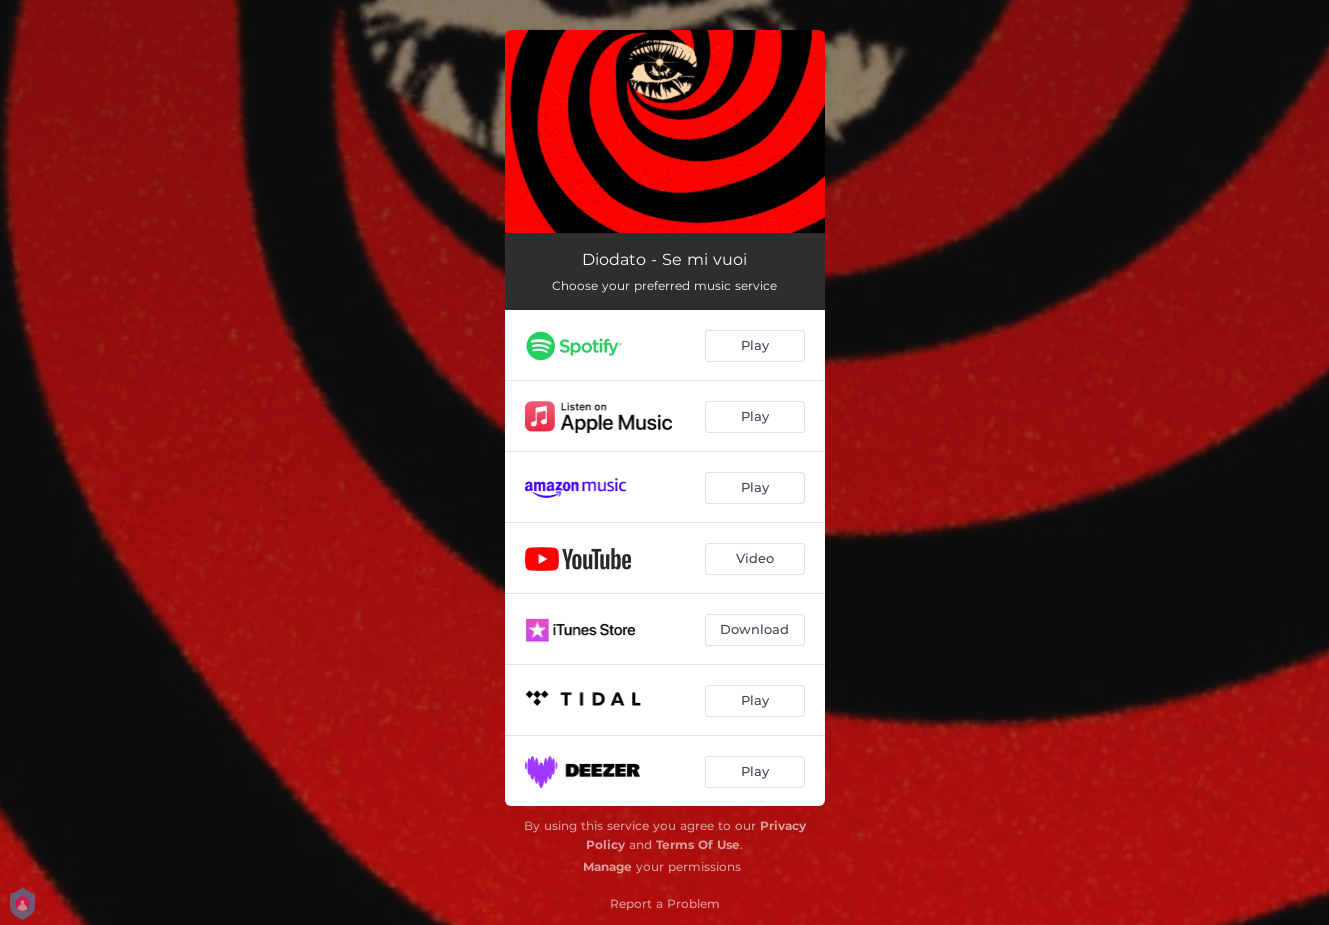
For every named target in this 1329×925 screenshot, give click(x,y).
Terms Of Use (698, 844)
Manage (607, 866)
